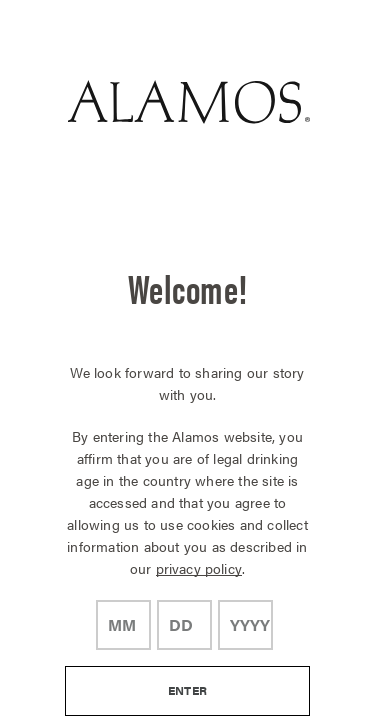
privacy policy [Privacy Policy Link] (199, 568)
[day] (184, 625)
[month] (123, 625)
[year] (245, 625)
